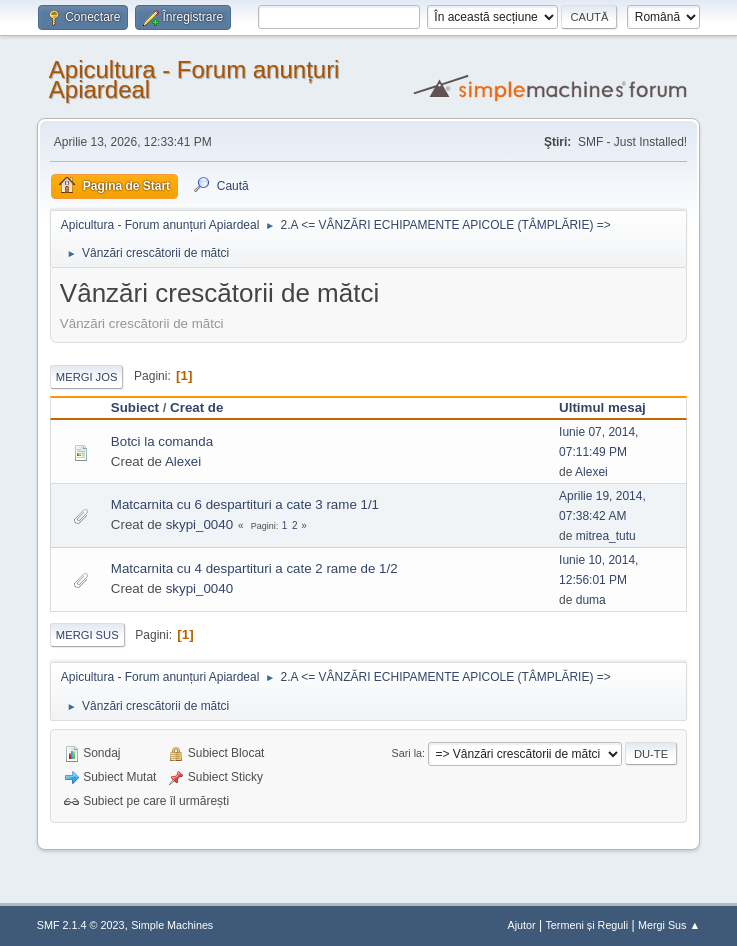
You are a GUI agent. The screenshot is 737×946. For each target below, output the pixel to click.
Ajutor (522, 925)
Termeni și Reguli (586, 925)
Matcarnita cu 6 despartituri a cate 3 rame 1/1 (245, 504)
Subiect (135, 407)
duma (591, 600)
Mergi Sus (87, 635)
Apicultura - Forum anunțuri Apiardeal (194, 79)
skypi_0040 (199, 524)
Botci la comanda (162, 441)
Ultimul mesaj (602, 407)
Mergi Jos (87, 377)
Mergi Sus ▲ (669, 925)
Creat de (196, 407)
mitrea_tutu (606, 536)
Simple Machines (172, 925)
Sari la (407, 753)
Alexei (183, 461)
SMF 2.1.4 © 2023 (81, 925)
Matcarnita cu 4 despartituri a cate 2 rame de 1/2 (254, 568)
